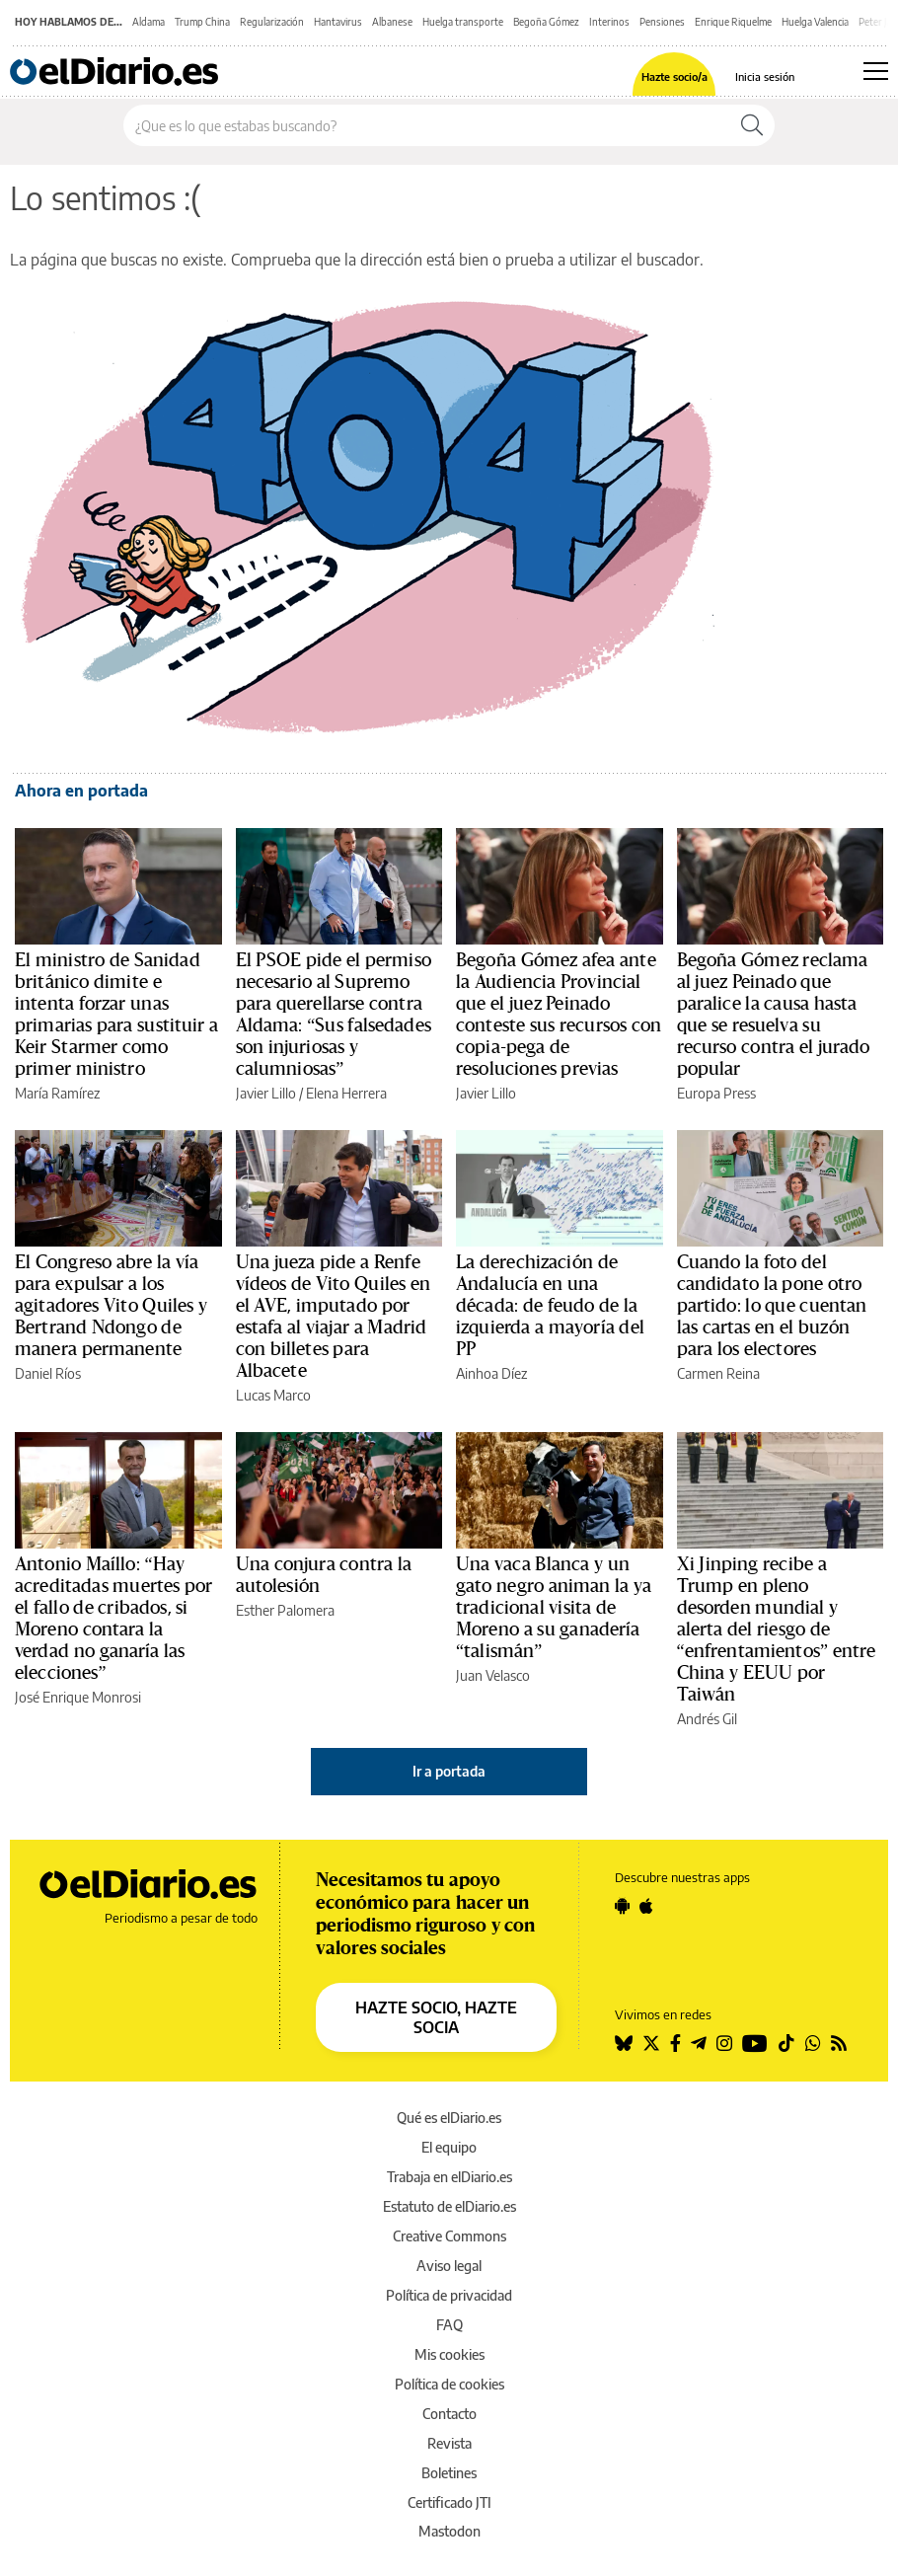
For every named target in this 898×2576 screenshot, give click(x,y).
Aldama (148, 22)
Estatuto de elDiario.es (449, 2206)
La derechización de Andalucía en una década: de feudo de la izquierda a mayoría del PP (550, 1305)
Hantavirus (338, 22)
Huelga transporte (462, 22)
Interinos (609, 22)
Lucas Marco (273, 1395)
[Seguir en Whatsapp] (813, 2043)
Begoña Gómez (546, 22)
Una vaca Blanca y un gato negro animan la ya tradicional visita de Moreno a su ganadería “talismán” (553, 1607)
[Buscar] (752, 125)
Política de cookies (449, 2384)
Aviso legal (449, 2265)
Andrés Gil (707, 1718)
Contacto (449, 2413)
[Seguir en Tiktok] (786, 2043)
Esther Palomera (285, 1610)
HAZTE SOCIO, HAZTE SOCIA (436, 2017)
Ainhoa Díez (491, 1373)
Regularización (272, 22)
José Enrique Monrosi (78, 1697)
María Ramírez (57, 1093)
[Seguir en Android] (622, 1906)
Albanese (392, 22)
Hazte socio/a (674, 76)
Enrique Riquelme (733, 22)
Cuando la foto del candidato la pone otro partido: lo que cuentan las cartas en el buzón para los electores (772, 1305)
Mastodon (449, 2531)
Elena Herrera (346, 1093)
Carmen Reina (718, 1373)
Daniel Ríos (48, 1373)
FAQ (449, 2324)
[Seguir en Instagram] (724, 2043)
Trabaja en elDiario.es (449, 2176)
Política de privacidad (449, 2295)
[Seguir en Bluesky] (624, 2043)
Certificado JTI (449, 2502)
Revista (449, 2443)
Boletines (449, 2472)
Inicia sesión (764, 76)
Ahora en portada (81, 790)
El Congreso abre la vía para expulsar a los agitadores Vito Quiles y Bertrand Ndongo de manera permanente (111, 1305)
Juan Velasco (493, 1675)
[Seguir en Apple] (646, 1906)
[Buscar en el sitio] (426, 125)
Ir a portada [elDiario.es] (449, 1771)
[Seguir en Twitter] (651, 2043)
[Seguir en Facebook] (675, 2043)
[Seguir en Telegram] (699, 2043)
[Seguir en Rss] (839, 2043)
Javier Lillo (266, 1093)
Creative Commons (449, 2236)
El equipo (449, 2147)
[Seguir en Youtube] (755, 2043)
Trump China (202, 22)
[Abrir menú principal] (875, 71)
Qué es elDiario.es (449, 2117)
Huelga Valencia (815, 22)
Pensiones (662, 22)
